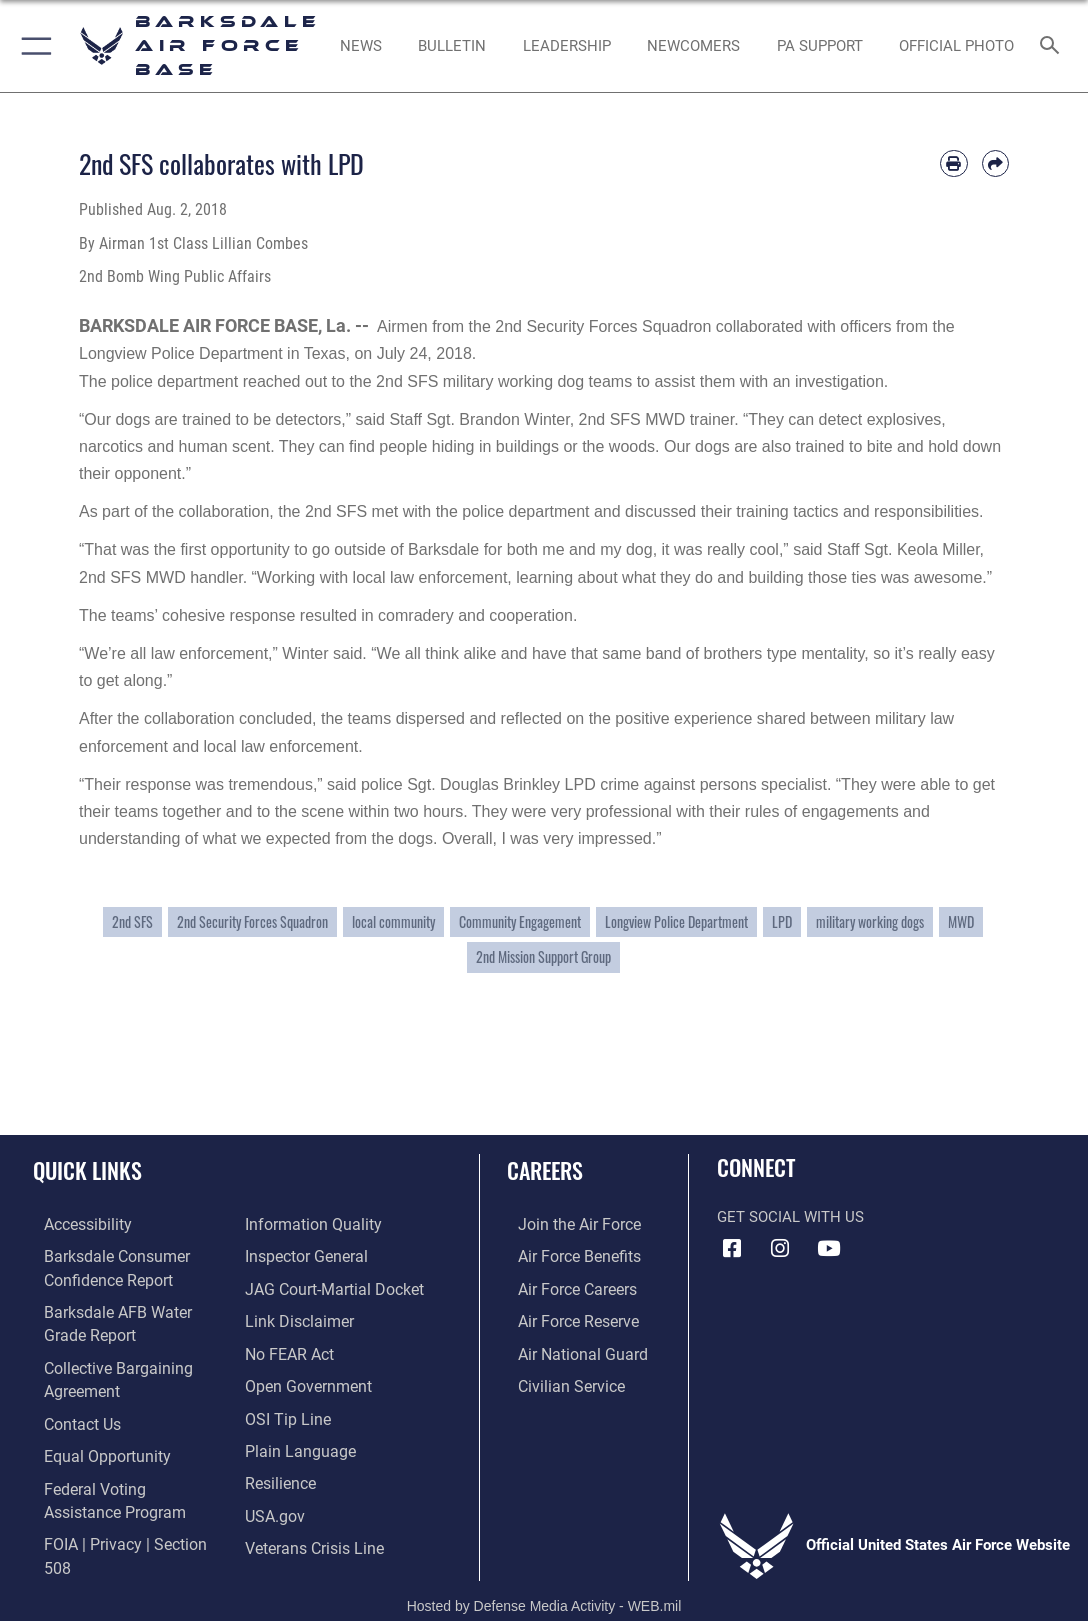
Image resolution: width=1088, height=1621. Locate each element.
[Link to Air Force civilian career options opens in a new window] (558, 1379)
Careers (545, 1170)
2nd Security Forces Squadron (252, 922)
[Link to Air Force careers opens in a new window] (565, 1286)
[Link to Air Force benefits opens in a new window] (566, 1255)
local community (393, 922)
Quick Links (87, 1170)
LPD (782, 922)
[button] (32, 46)
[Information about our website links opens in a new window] (297, 1317)
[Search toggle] (1053, 46)
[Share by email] (995, 163)
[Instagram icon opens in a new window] (780, 1249)
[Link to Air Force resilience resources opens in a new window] (279, 1472)
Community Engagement (520, 922)
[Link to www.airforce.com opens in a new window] (566, 1224)
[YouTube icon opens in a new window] (828, 1249)
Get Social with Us (790, 1217)
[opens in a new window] (76, 1224)
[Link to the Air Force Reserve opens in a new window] (566, 1317)
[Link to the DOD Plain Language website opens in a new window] (295, 1441)
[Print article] (953, 163)
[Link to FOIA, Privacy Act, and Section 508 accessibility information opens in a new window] (124, 1528)
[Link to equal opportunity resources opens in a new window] (92, 1444)
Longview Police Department (676, 922)
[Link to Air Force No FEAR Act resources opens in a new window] (288, 1348)
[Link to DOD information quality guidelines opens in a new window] (309, 1224)
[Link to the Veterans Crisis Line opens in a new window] (312, 1534)
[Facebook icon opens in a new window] (732, 1249)
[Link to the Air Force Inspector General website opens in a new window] (304, 1255)
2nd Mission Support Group (543, 957)
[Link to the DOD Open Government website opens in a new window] (304, 1379)
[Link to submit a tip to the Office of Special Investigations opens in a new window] (285, 1410)
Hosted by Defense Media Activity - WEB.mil (544, 1577)
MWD (961, 922)
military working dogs (870, 922)
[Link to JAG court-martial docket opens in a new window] (331, 1286)
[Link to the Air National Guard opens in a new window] (568, 1348)
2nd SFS (132, 922)
